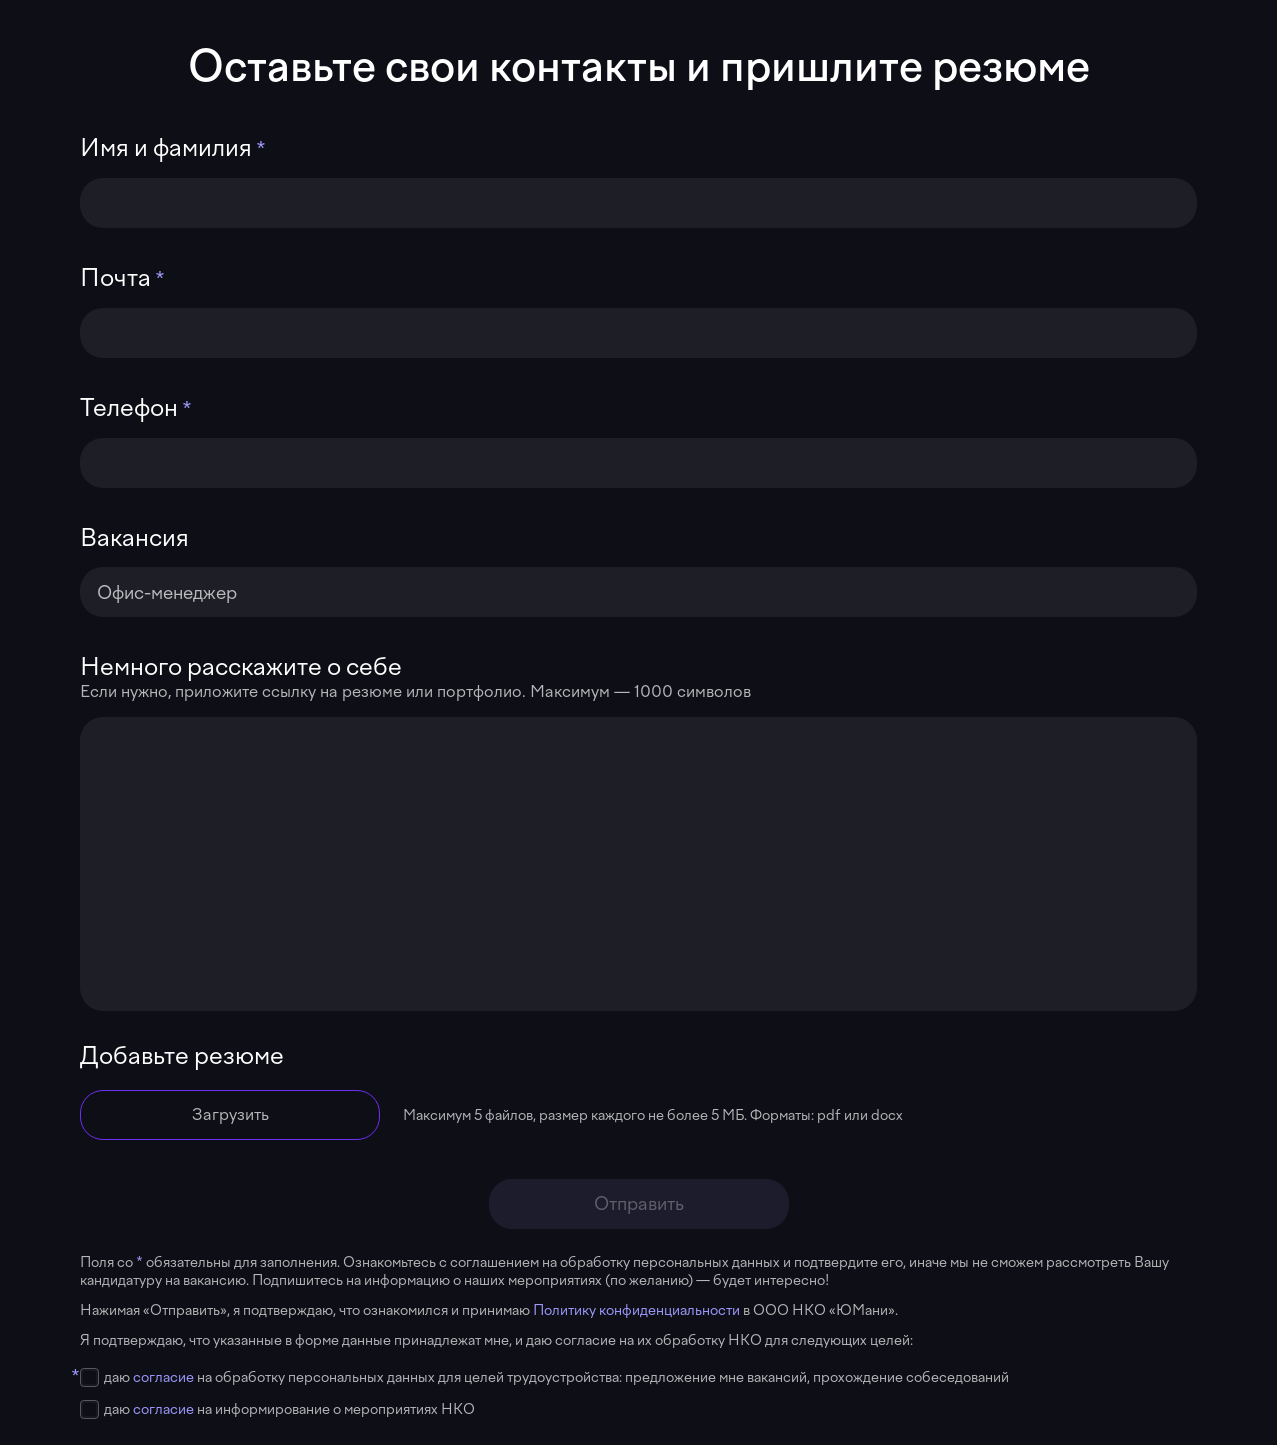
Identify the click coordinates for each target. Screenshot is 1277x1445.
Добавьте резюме (182, 1056)
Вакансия (134, 538)
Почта (115, 278)
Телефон (129, 408)
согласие (163, 1377)
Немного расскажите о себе (241, 667)
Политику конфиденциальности (638, 1310)
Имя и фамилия (166, 148)
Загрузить (230, 1114)
